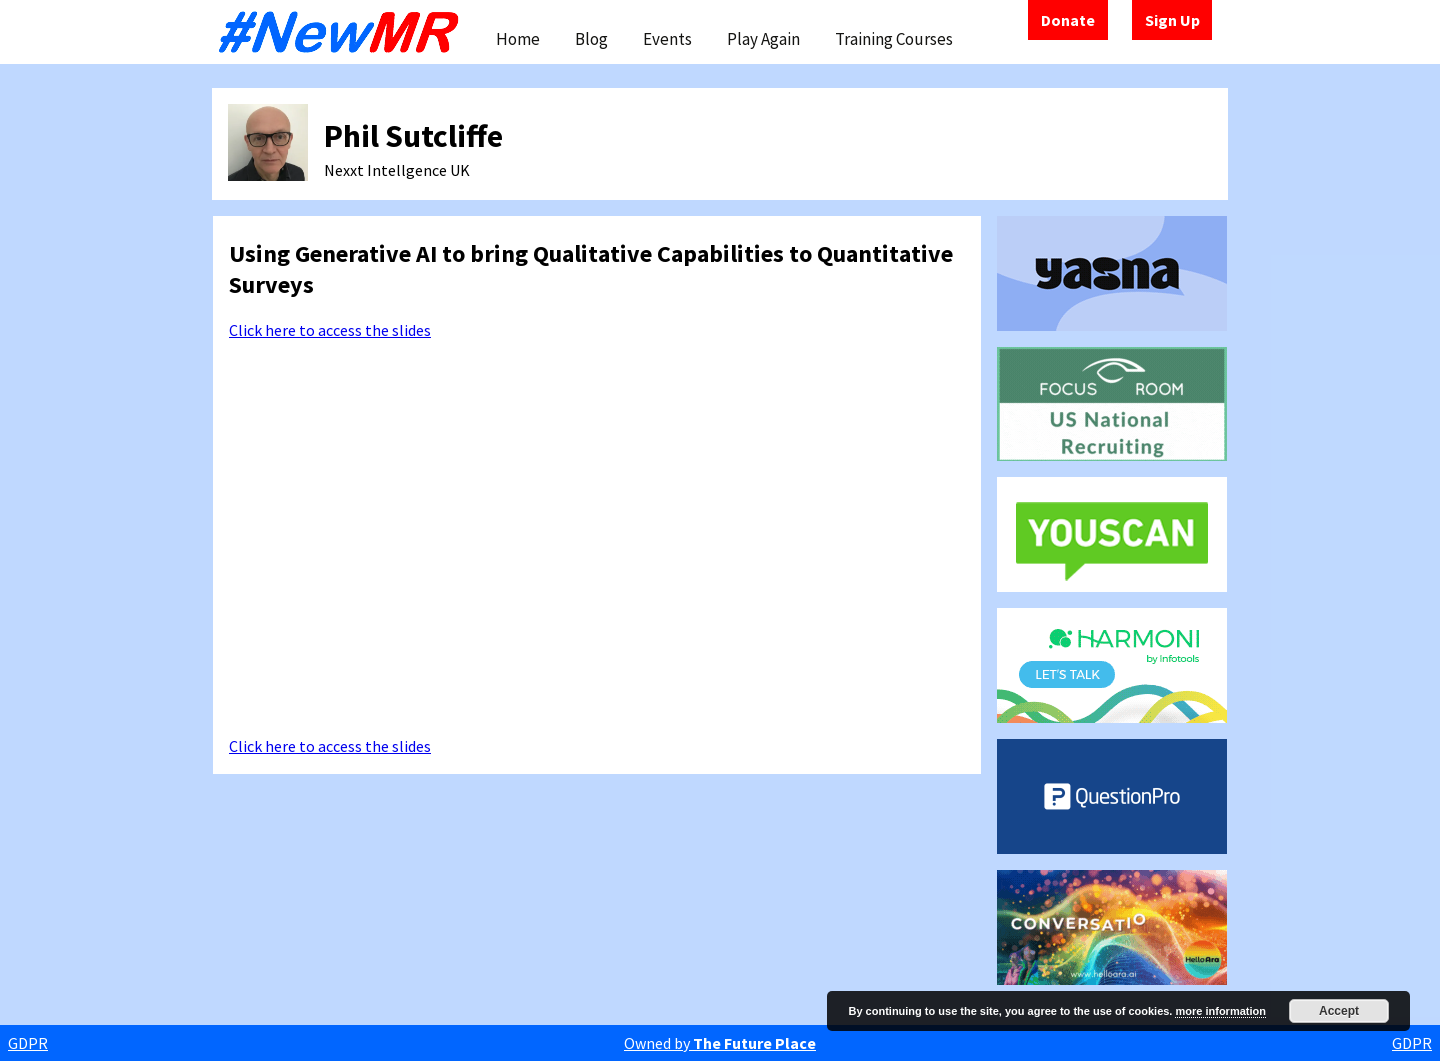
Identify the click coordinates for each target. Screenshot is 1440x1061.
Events (667, 39)
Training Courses (894, 39)
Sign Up (1172, 20)
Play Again (763, 39)
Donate (1068, 20)
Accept (1339, 1011)
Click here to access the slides (330, 330)
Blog (591, 39)
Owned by (720, 1043)
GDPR (28, 1043)
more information (1220, 1011)
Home (518, 39)
